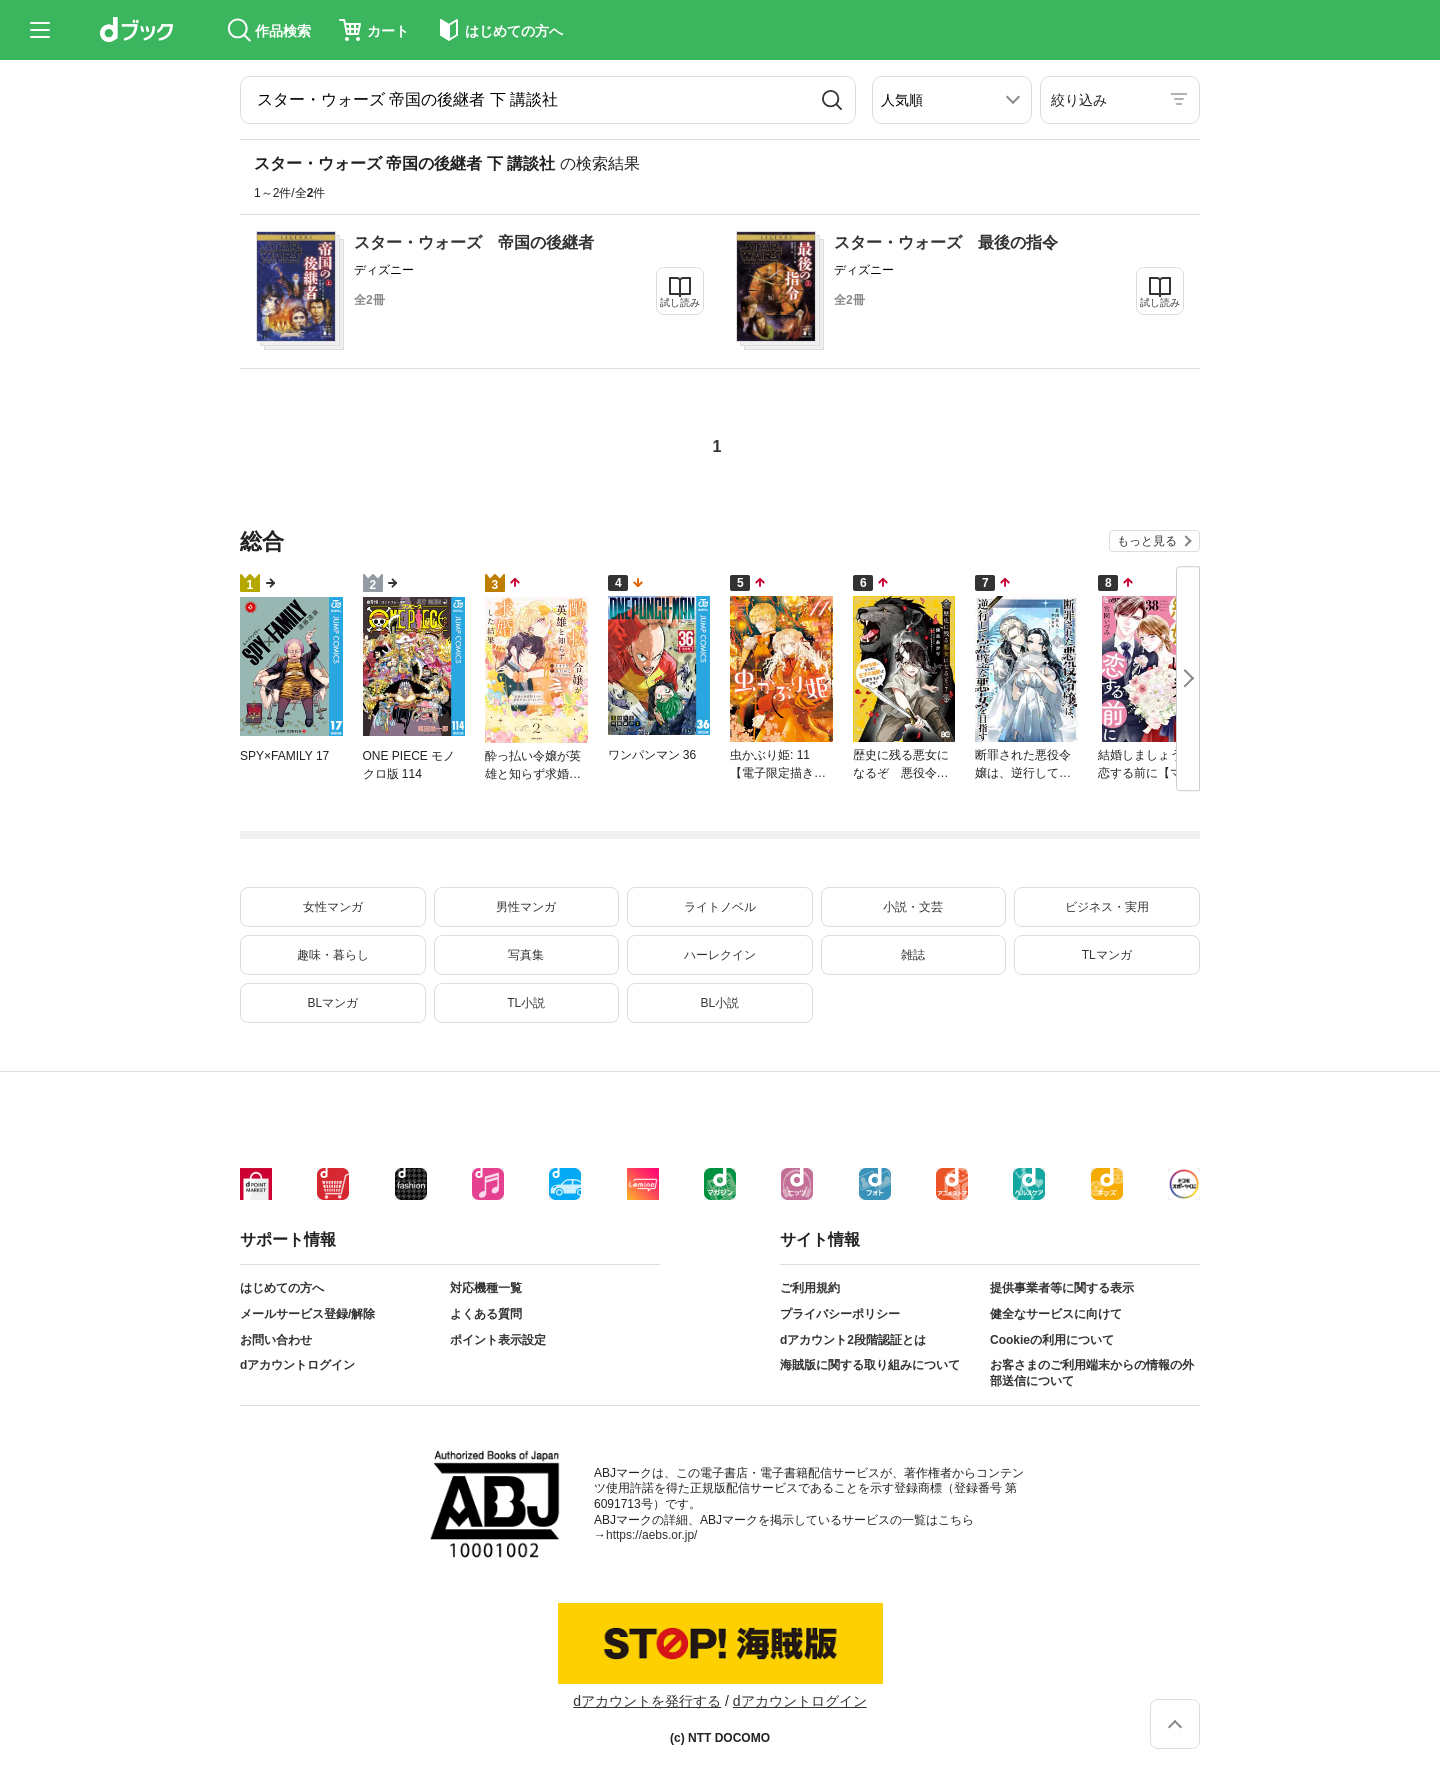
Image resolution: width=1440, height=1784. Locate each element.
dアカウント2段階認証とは (853, 1340)
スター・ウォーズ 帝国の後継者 (474, 242)
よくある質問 (486, 1314)
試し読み (680, 302)
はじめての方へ (282, 1288)
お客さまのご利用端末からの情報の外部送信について (1092, 1373)
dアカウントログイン (297, 1365)
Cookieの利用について (1052, 1340)
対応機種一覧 (486, 1288)
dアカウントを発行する (647, 1701)
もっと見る (1147, 541)
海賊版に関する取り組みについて (870, 1365)
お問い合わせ (276, 1340)
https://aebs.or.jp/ (651, 1535)
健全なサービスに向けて (1056, 1314)
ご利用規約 (810, 1288)
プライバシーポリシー (840, 1314)
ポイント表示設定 (498, 1340)
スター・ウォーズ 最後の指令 (946, 242)
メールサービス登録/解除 (307, 1314)
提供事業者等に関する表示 (1062, 1288)
